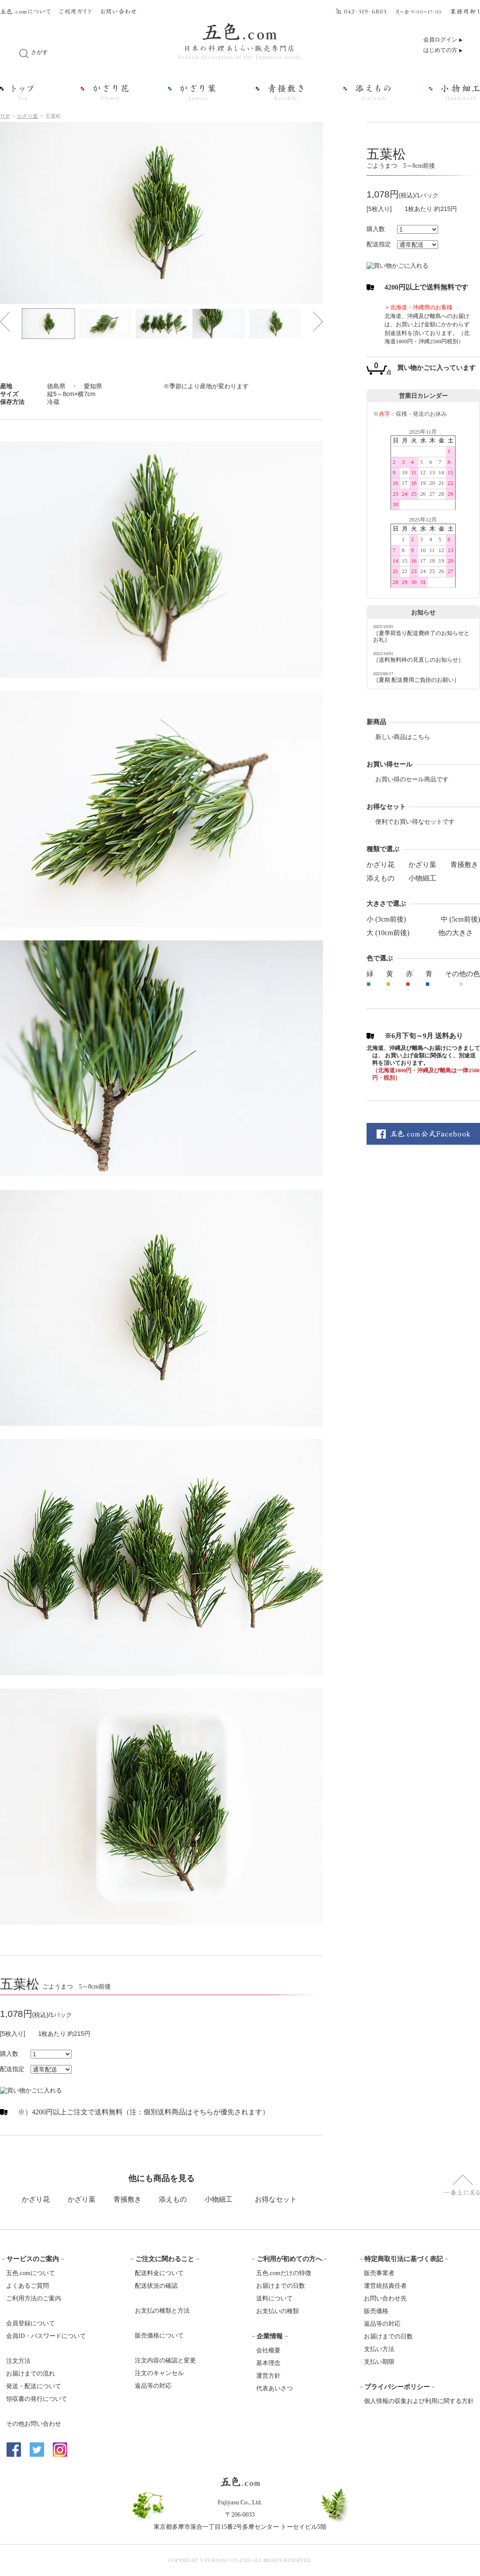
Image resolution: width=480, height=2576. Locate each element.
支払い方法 (379, 2349)
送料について (274, 2298)
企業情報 (269, 2336)
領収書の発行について (36, 2399)
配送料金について (159, 2273)
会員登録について (30, 2323)
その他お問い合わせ (33, 2424)
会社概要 (268, 2350)
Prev (5, 321)
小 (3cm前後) (386, 919)
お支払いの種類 (277, 2311)
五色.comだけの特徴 (283, 2273)
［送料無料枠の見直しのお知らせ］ (418, 660)
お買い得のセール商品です (412, 779)
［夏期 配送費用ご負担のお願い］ (416, 680)
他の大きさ (455, 932)
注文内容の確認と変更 (165, 2360)
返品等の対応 (153, 2386)
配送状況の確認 (156, 2285)
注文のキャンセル (159, 2373)
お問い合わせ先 (385, 2298)
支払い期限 (379, 2361)
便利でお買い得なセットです (415, 821)
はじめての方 (440, 50)
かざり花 (380, 864)
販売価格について (159, 2335)
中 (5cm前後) (460, 919)
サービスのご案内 (32, 2258)
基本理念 (268, 2363)
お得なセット (276, 2199)
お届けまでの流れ (30, 2373)
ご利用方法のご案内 (33, 2298)
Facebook (14, 2449)
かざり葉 (27, 116)
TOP (5, 116)
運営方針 (268, 2375)
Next (318, 321)
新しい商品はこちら (402, 737)
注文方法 (18, 2361)
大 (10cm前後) (388, 932)
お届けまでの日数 (280, 2285)
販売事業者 (379, 2273)
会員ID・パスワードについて (46, 2336)
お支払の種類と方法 (162, 2310)
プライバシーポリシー (397, 2386)
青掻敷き (464, 864)
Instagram (60, 2449)
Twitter (37, 2449)
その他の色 (462, 973)
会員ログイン (440, 40)
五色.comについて (30, 2273)
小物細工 (422, 878)
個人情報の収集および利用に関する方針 (419, 2401)
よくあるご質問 (27, 2285)
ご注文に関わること (165, 2258)
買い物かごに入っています (436, 367)
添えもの (380, 878)
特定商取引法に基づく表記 (403, 2258)
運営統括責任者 (385, 2285)
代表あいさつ (274, 2388)
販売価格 (376, 2311)
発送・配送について (33, 2386)
